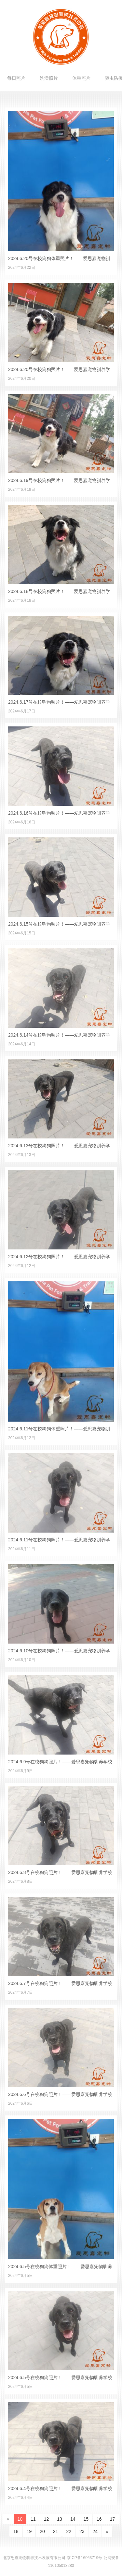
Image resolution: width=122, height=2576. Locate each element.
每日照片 (16, 78)
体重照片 (81, 78)
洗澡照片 (49, 78)
